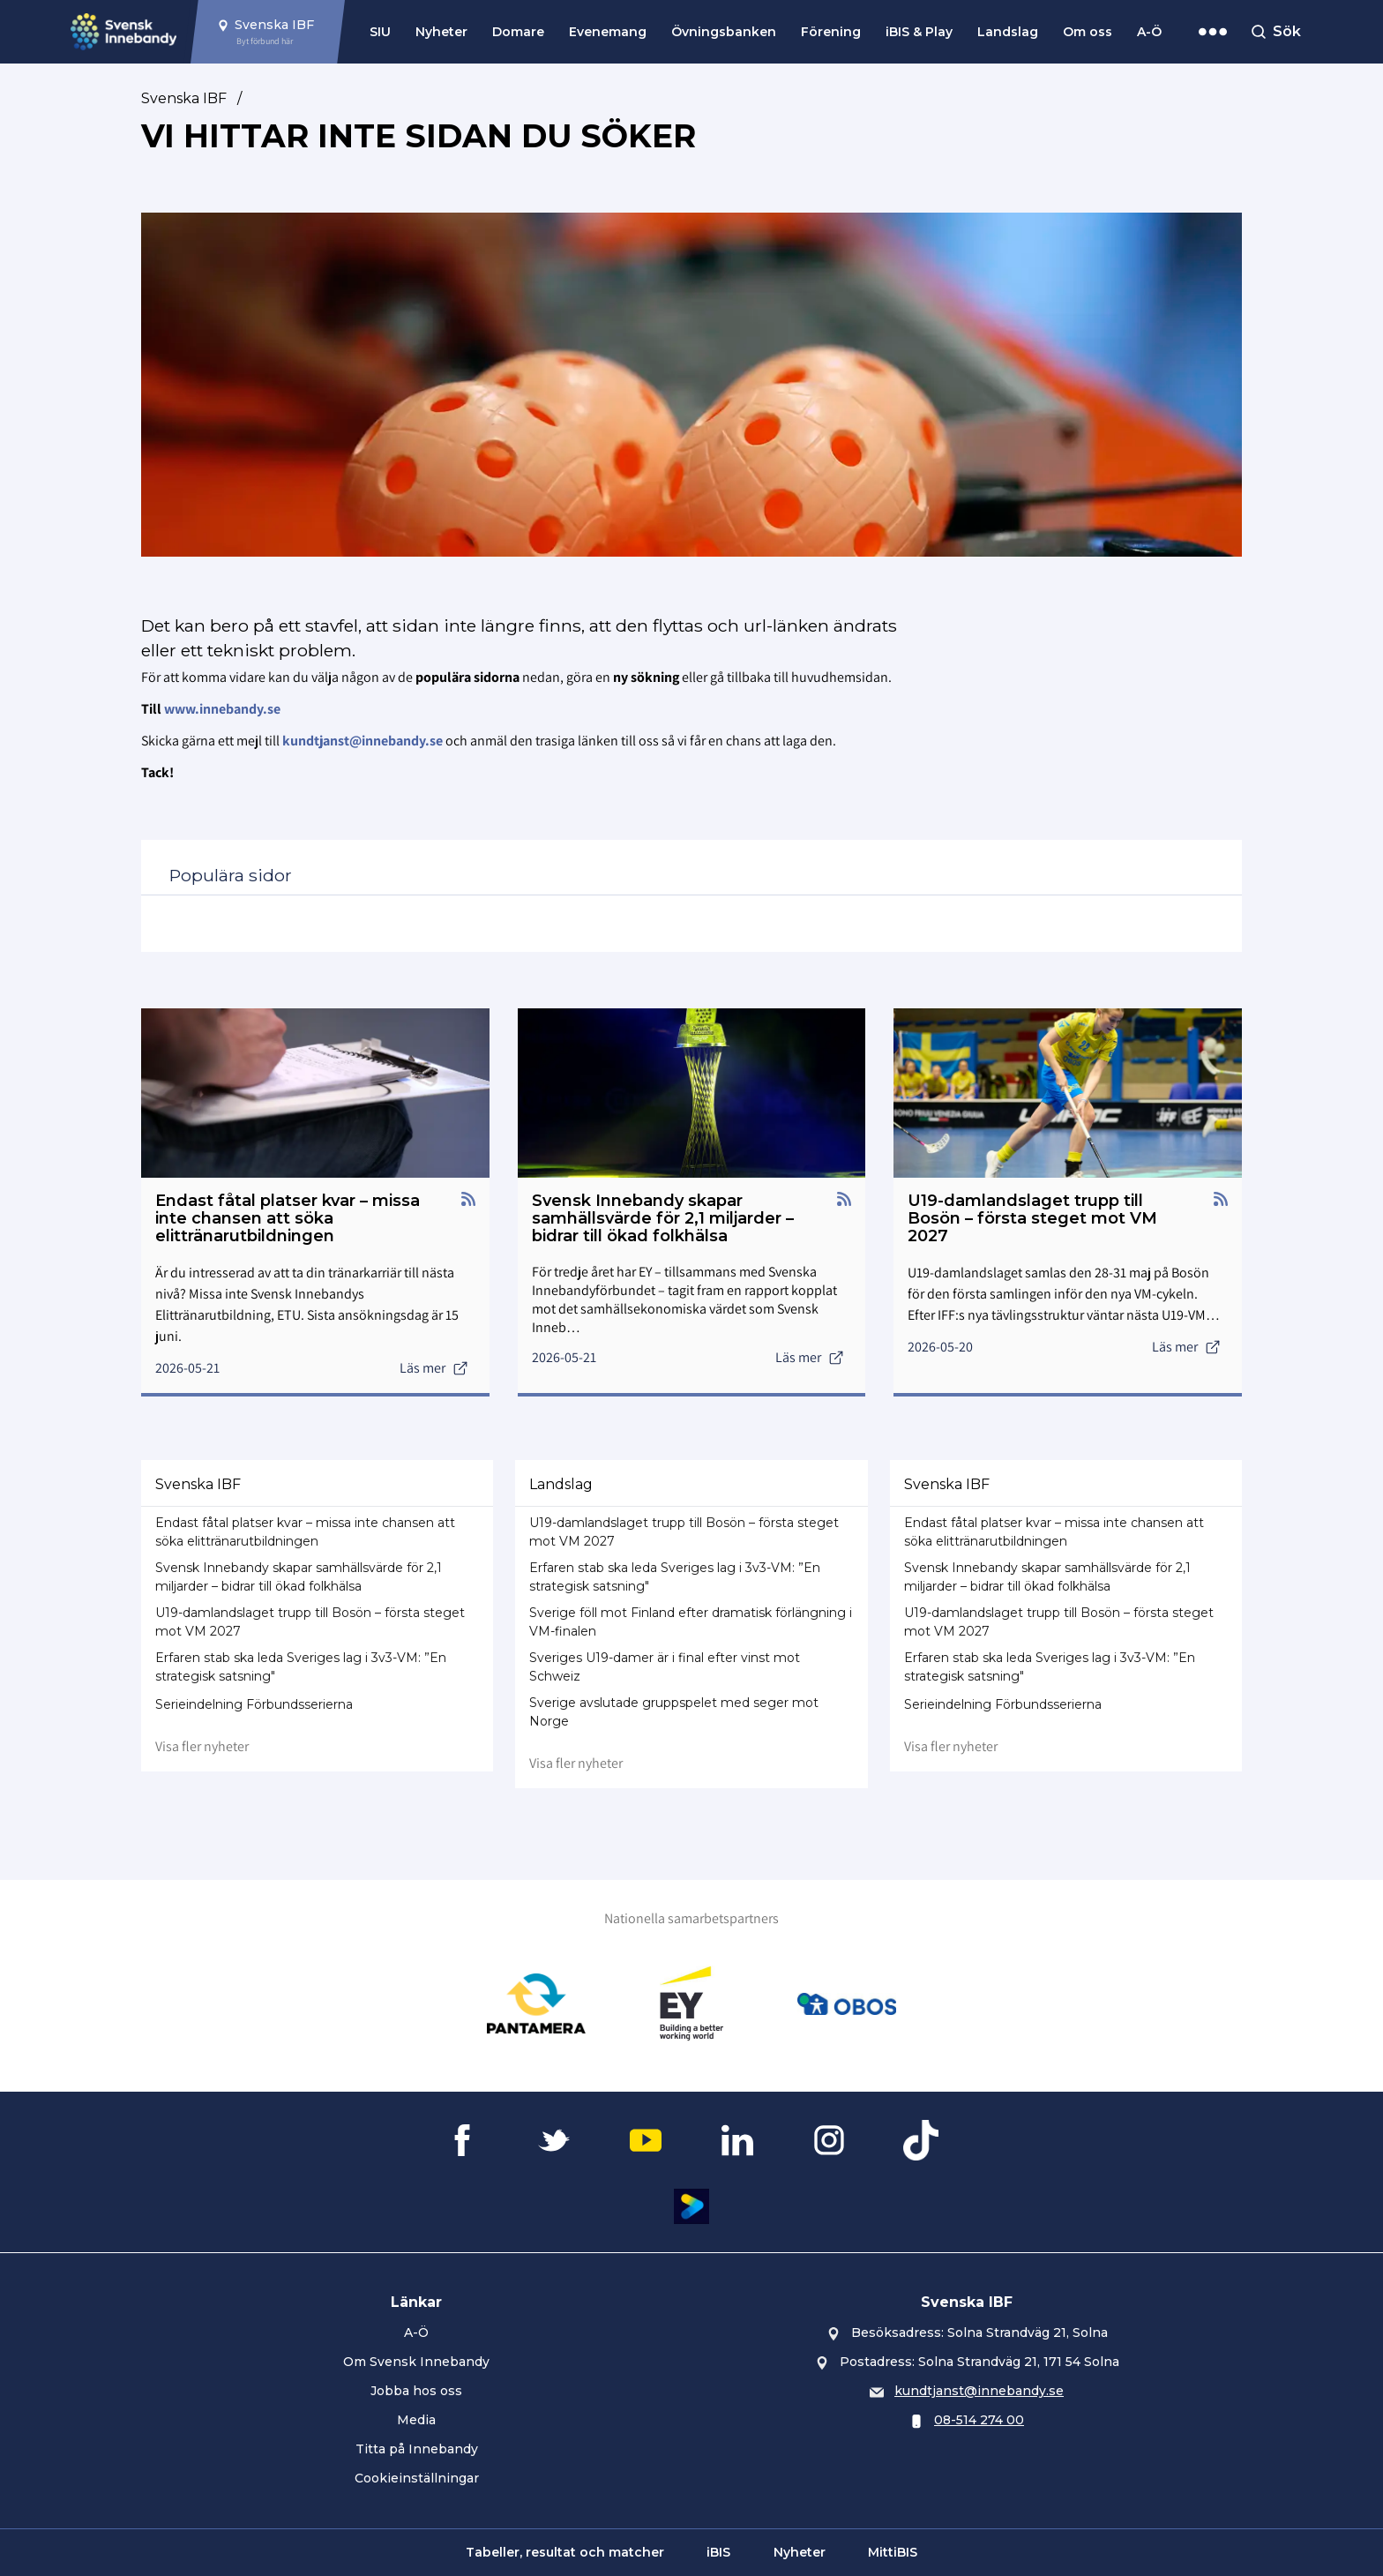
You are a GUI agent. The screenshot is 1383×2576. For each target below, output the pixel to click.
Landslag (1007, 32)
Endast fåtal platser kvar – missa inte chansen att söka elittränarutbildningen (305, 1532)
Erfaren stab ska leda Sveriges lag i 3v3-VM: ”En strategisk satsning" (300, 1667)
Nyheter (441, 32)
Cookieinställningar (417, 2478)
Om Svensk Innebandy (416, 2362)
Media (416, 2420)
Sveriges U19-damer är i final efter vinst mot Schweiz (664, 1667)
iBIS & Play (919, 32)
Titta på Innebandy (416, 2449)
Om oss (1087, 32)
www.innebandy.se (222, 709)
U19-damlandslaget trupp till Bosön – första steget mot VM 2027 (310, 1622)
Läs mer (434, 1368)
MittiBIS (892, 2552)
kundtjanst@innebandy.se (979, 2391)
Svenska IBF (184, 98)
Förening (831, 32)
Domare (518, 32)
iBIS (718, 2552)
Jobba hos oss (416, 2391)
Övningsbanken (723, 32)
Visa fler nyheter (202, 1746)
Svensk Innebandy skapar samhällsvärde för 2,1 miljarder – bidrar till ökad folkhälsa (298, 1577)
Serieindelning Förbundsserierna (254, 1704)
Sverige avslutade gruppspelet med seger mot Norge (674, 1712)
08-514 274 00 (979, 2420)
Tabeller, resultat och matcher (565, 2552)
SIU (380, 32)
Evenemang (608, 32)
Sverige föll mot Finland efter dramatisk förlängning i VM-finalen (690, 1622)
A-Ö (1149, 32)
